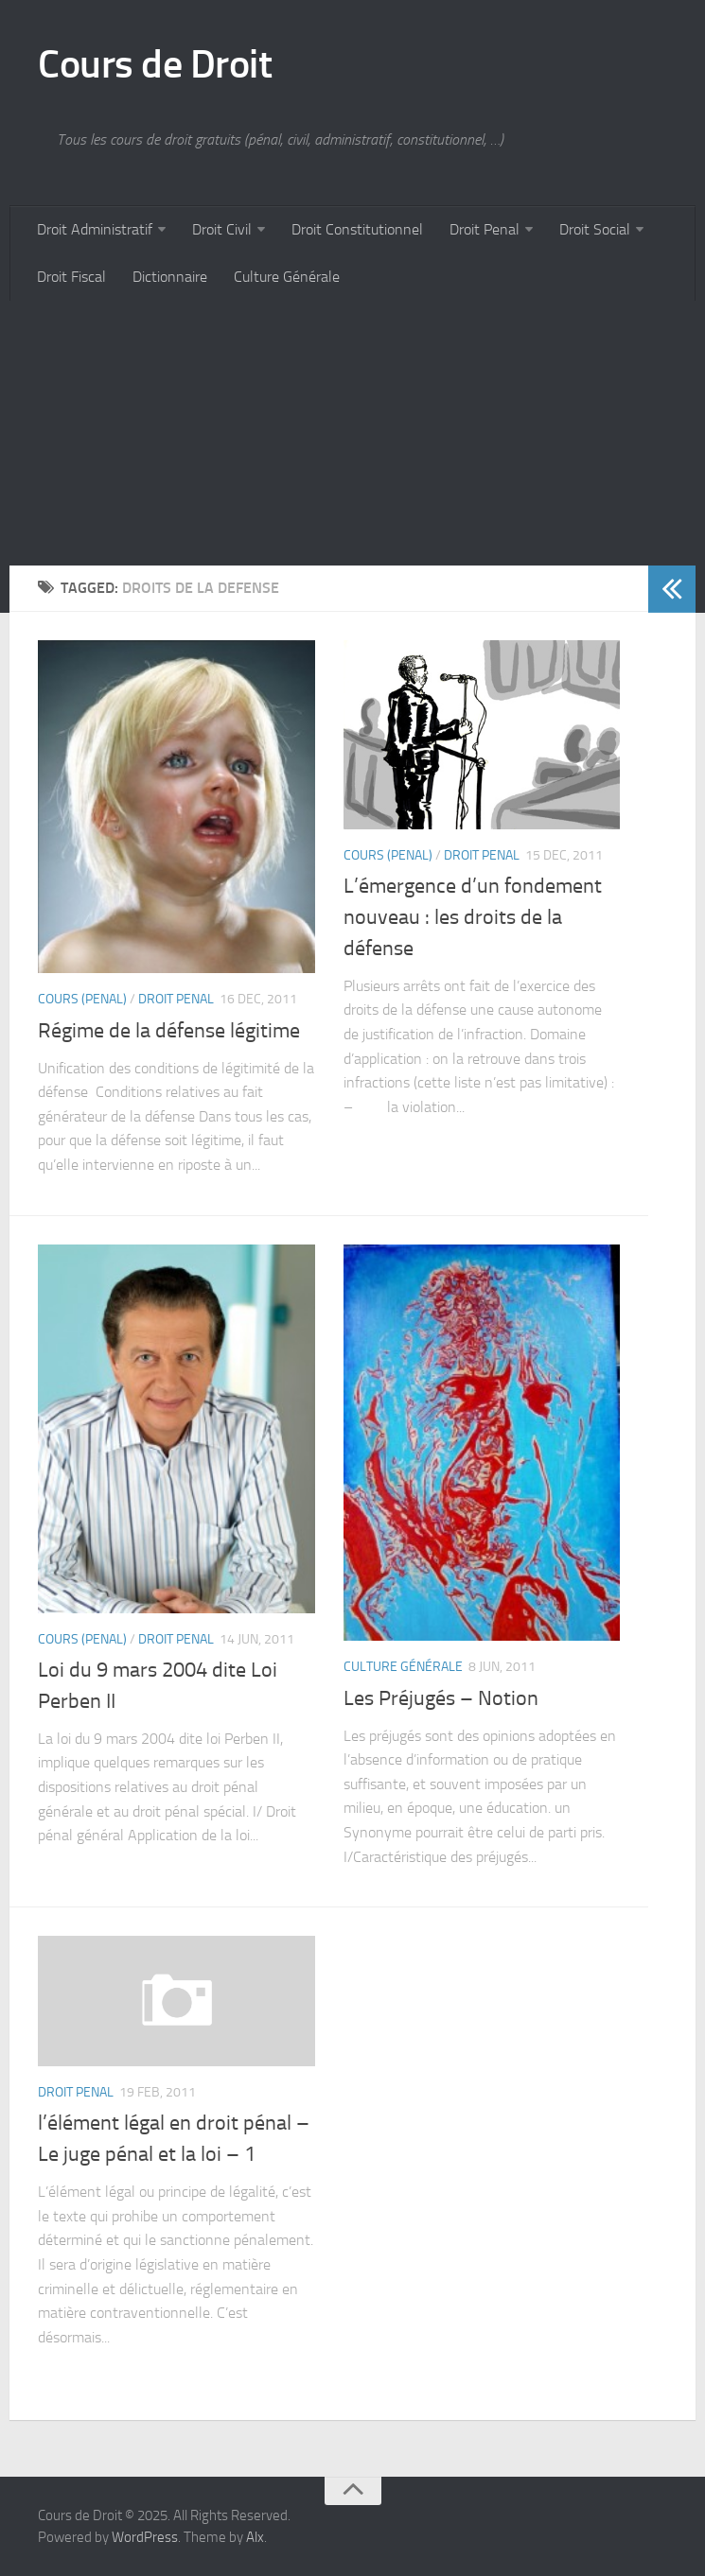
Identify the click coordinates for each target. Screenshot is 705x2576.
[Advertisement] (352, 433)
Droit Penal (484, 229)
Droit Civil (222, 229)
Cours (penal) (82, 999)
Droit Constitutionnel (357, 229)
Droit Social (594, 229)
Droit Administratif (94, 229)
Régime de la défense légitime (169, 1030)
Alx (255, 2537)
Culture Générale (287, 277)
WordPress (145, 2537)
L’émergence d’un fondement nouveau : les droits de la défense (473, 917)
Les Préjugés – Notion (441, 1698)
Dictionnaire (169, 277)
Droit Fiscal (71, 277)
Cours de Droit (155, 64)
